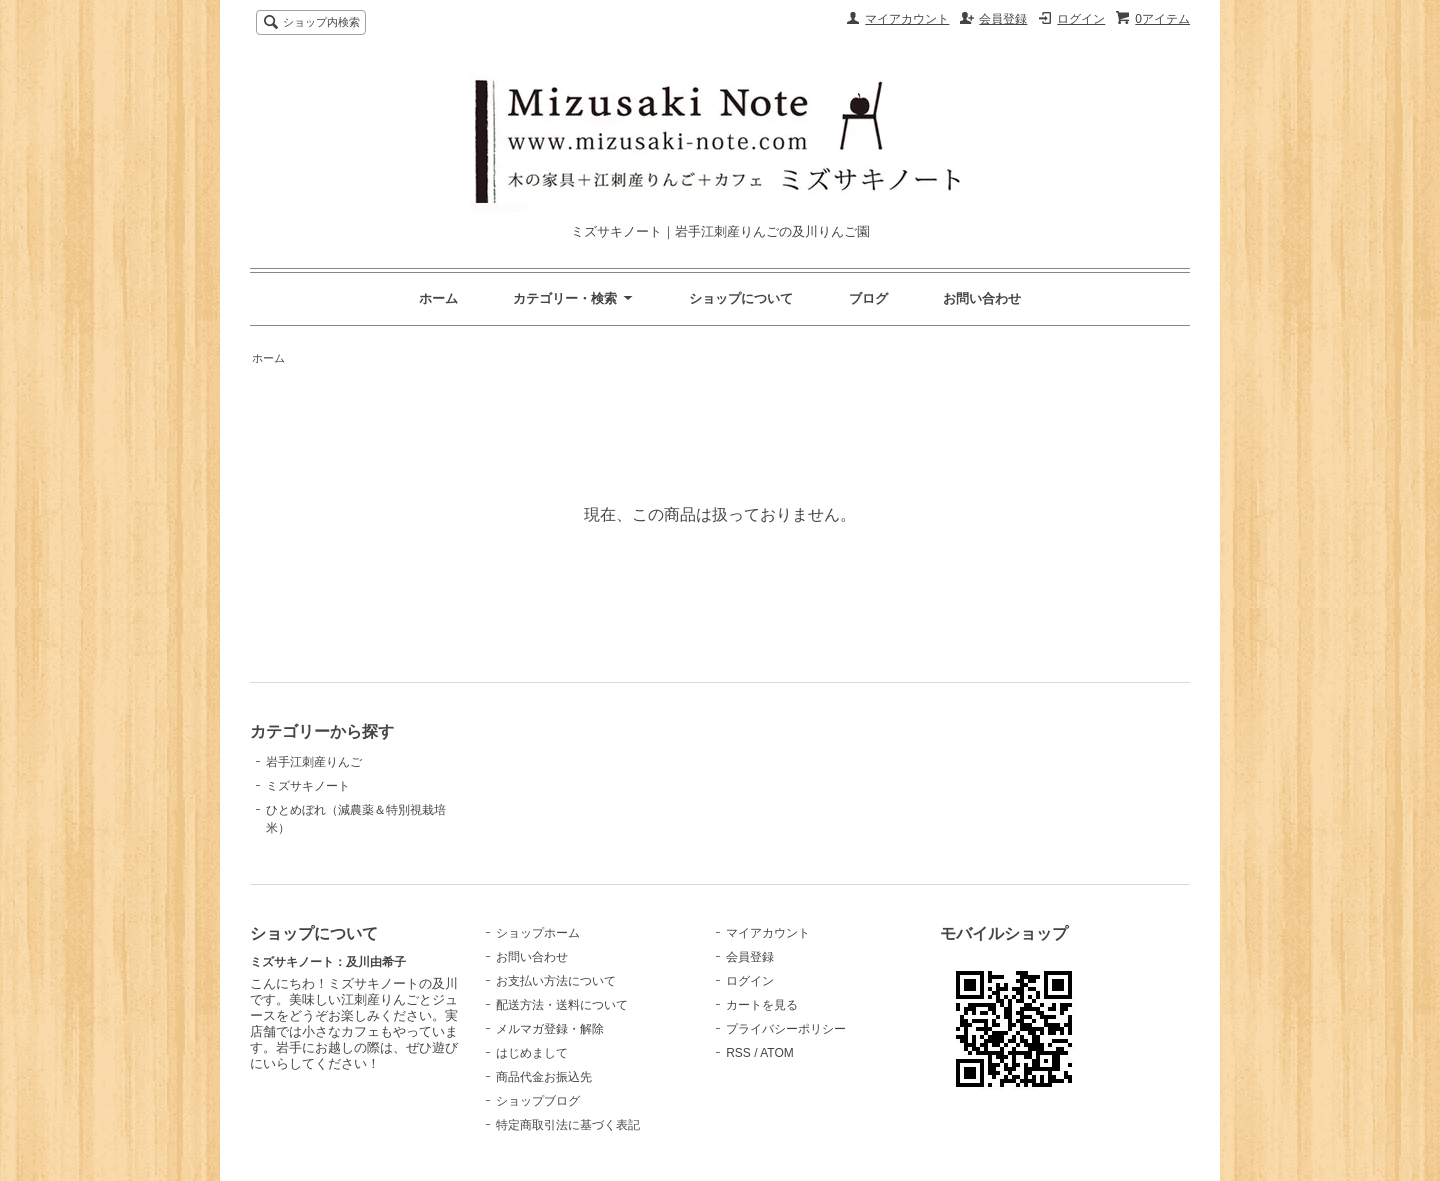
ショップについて (741, 298)
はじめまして (532, 1053)
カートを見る (762, 1005)
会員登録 (1003, 19)
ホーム (438, 298)
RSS (738, 1053)
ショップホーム (538, 933)
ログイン (1081, 19)
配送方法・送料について (562, 1005)
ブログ (868, 298)
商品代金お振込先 (544, 1077)
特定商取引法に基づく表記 (568, 1125)
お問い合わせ (982, 298)
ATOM (777, 1053)
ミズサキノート (308, 786)
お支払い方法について (556, 981)
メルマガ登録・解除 (550, 1029)
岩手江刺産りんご (314, 762)
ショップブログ (538, 1101)
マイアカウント (907, 19)
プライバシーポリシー (786, 1029)
